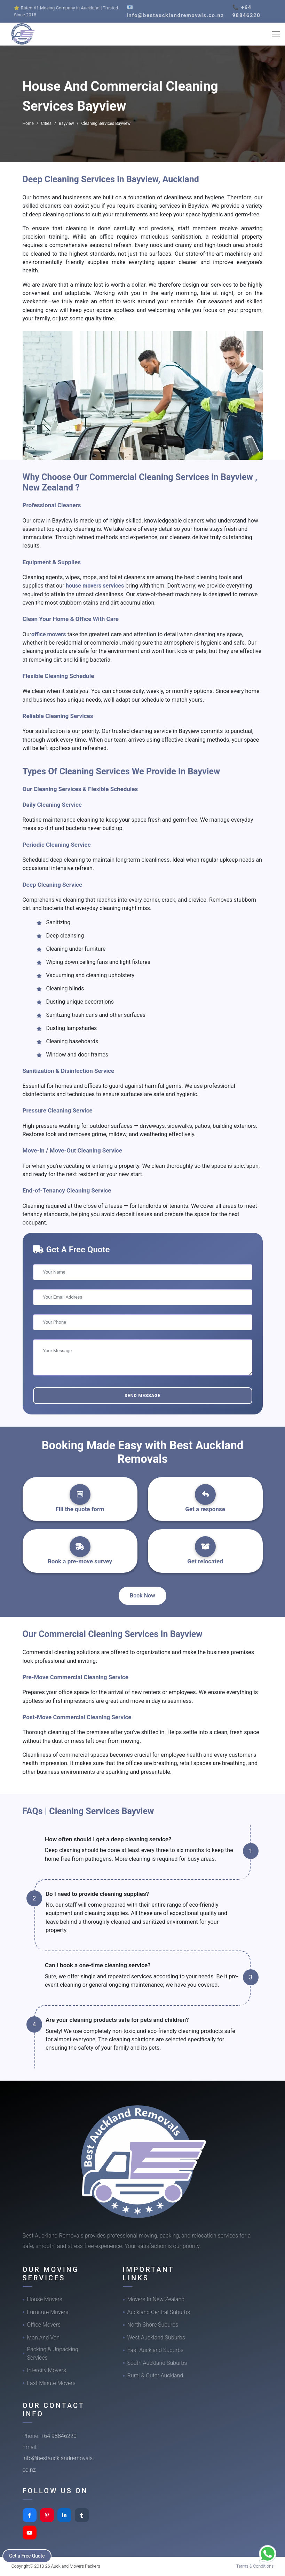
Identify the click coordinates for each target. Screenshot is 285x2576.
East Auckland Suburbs (155, 2350)
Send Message (142, 1395)
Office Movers (44, 2324)
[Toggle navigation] (276, 34)
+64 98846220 (59, 2436)
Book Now (142, 1595)
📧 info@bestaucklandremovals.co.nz (175, 11)
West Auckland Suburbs (156, 2337)
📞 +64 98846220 (246, 11)
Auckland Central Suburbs (158, 2312)
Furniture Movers (48, 2312)
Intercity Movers (46, 2370)
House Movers (44, 2299)
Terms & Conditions (255, 2566)
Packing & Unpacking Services (52, 2353)
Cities (46, 123)
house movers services (95, 585)
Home (28, 123)
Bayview (66, 123)
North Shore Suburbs (153, 2324)
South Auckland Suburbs (157, 2363)
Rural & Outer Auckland (155, 2375)
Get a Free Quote (28, 2555)
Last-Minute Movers (51, 2383)
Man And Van (43, 2337)
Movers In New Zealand (156, 2299)
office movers (49, 634)
